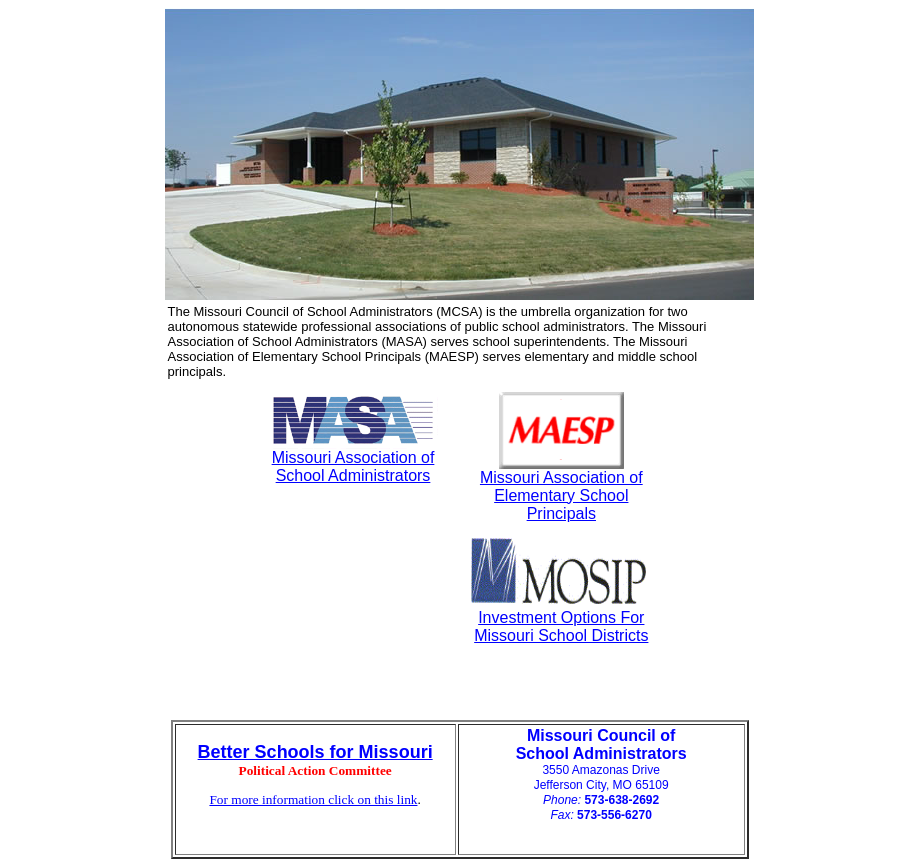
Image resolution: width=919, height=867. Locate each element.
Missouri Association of (353, 457)
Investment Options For (561, 617)
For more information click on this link (313, 799)
